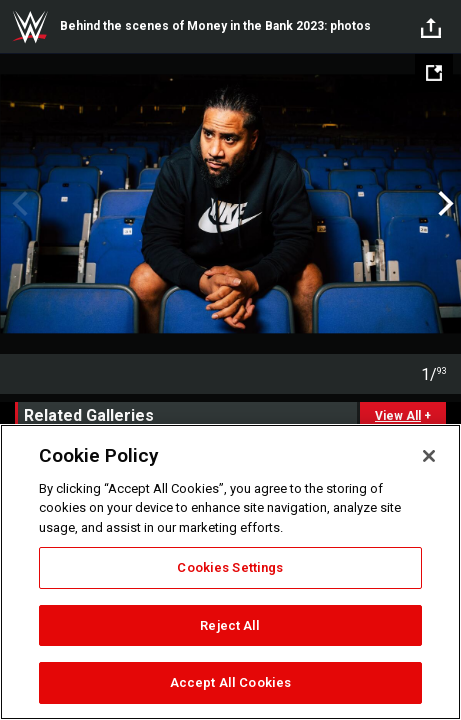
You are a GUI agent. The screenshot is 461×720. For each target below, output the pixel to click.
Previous (17, 204)
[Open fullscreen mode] (434, 73)
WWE (30, 27)
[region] (230, 572)
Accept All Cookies (230, 682)
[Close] (429, 456)
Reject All (230, 625)
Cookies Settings (230, 567)
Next (443, 204)
